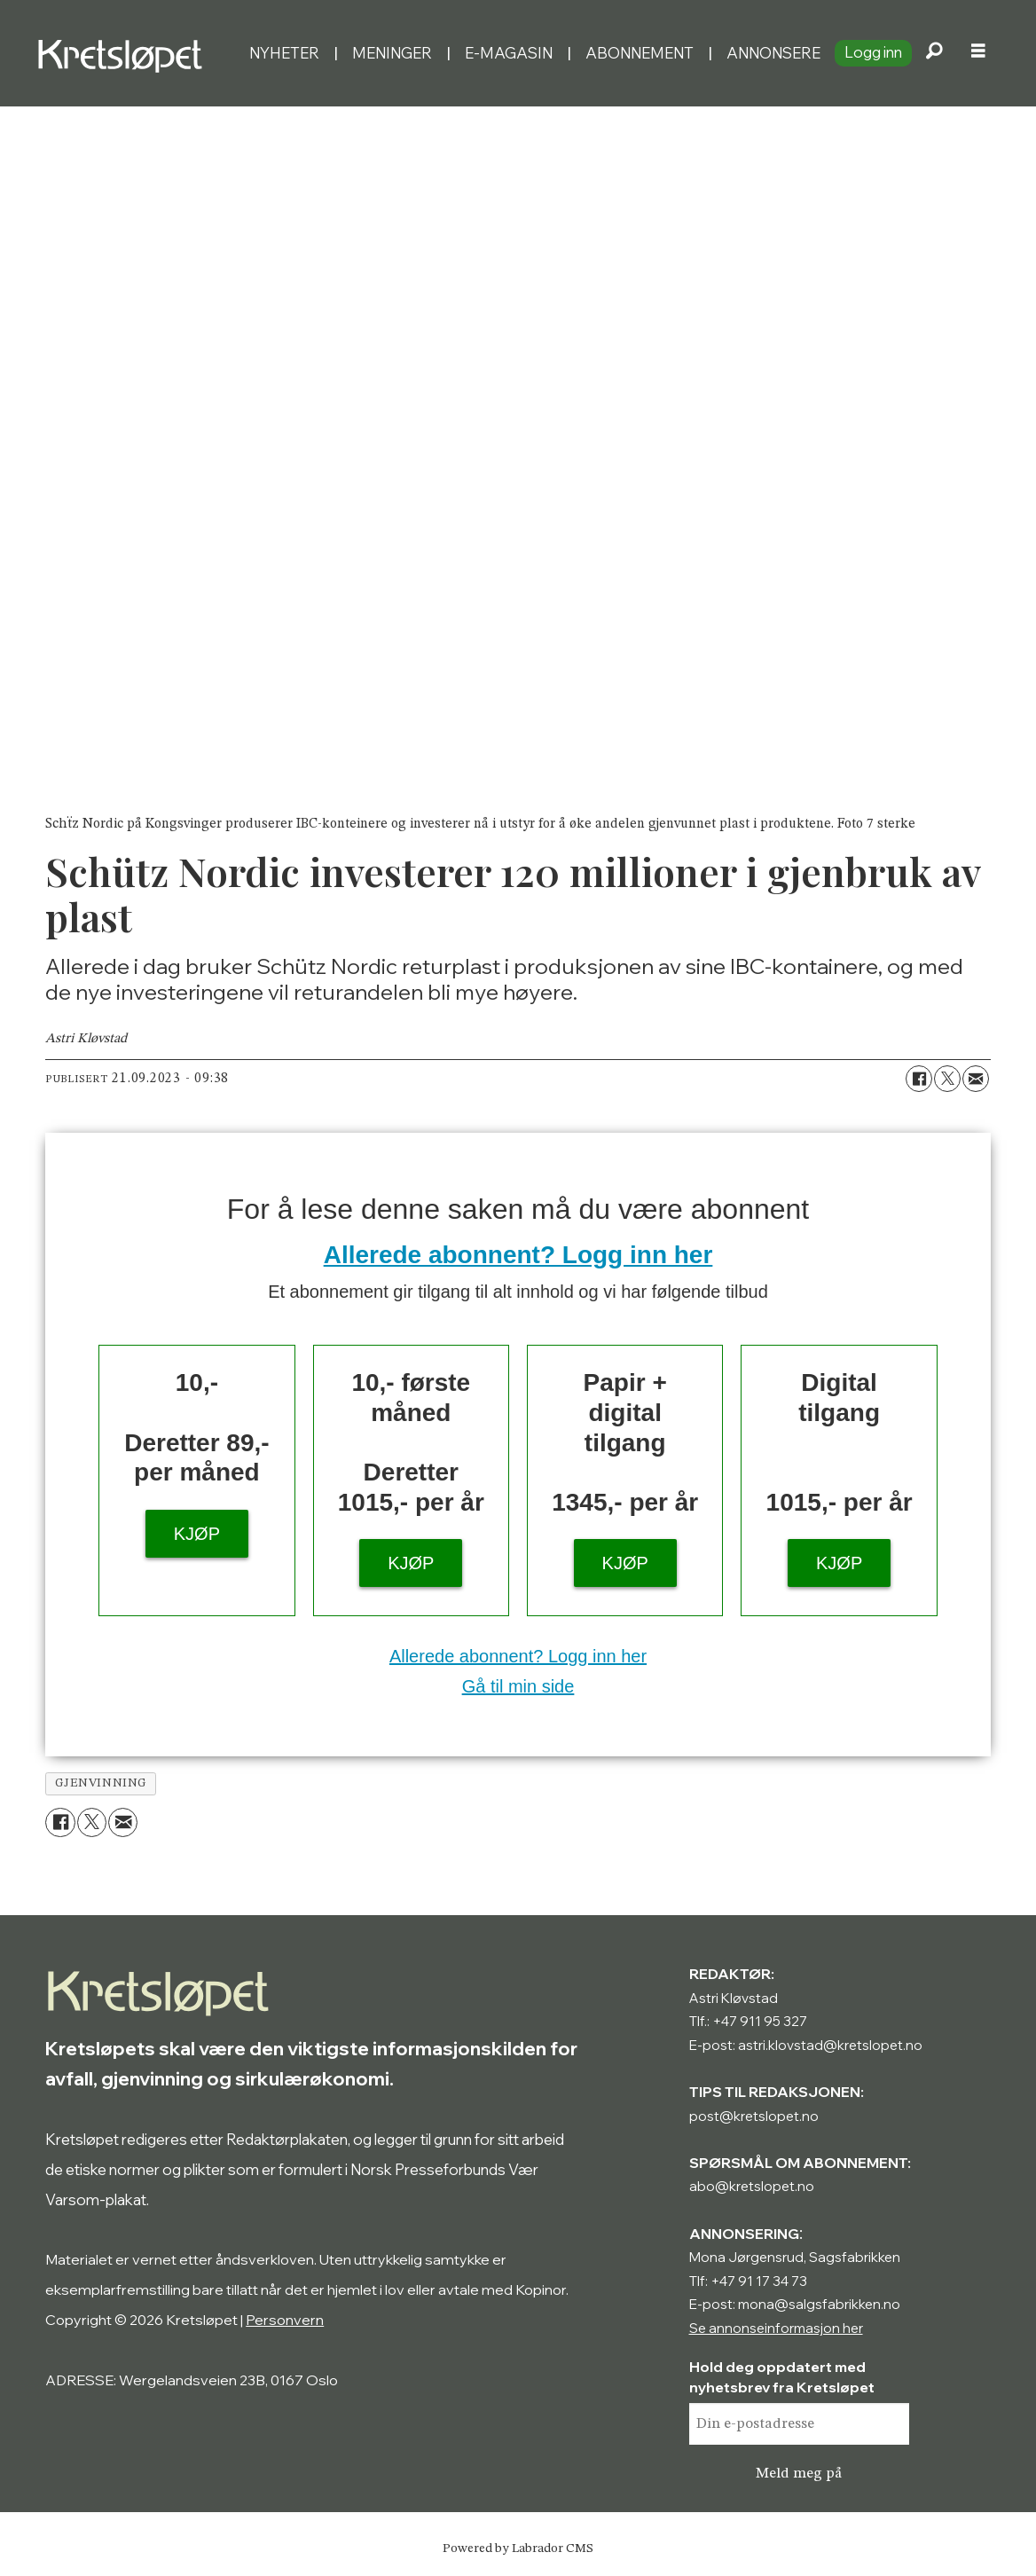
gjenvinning (101, 1783)
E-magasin (509, 52)
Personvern (285, 2320)
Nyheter (284, 52)
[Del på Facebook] (919, 1078)
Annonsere (773, 52)
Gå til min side (518, 1686)
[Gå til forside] (124, 53)
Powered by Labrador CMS (518, 2548)
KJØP (197, 1533)
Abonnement (639, 52)
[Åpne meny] (978, 53)
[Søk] (934, 53)
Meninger (392, 52)
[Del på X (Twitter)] (947, 1078)
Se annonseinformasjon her (776, 2328)
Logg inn (873, 52)
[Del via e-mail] (975, 1078)
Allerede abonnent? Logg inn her (518, 1254)
